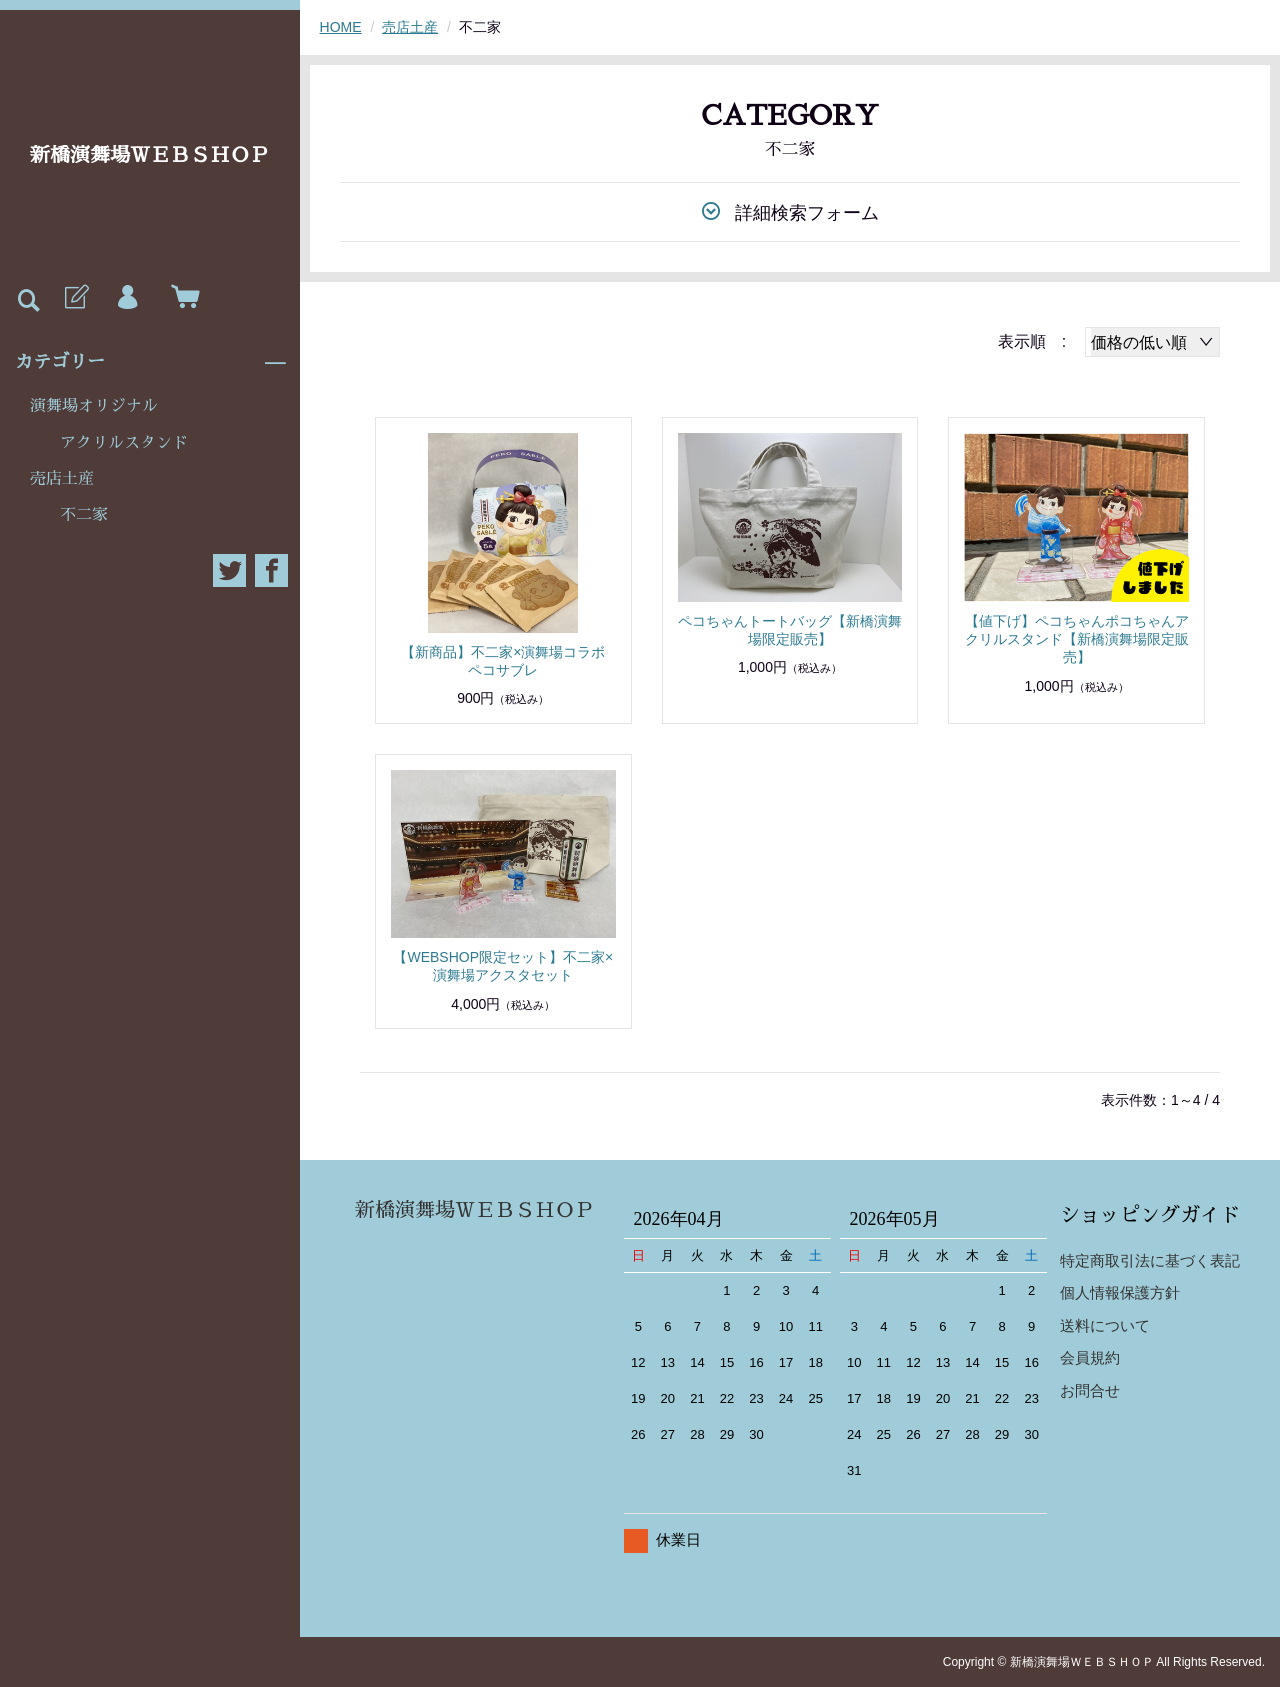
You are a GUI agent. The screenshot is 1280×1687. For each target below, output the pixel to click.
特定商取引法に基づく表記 (1150, 1260)
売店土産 (62, 479)
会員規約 (1090, 1357)
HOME (341, 27)
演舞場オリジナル (94, 406)
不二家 (84, 515)
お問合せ (1090, 1390)
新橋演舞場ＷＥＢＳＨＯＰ (150, 155)
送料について (1105, 1325)
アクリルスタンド (124, 443)
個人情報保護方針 (1120, 1292)
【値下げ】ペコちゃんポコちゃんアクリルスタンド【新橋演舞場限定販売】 (1077, 639)
